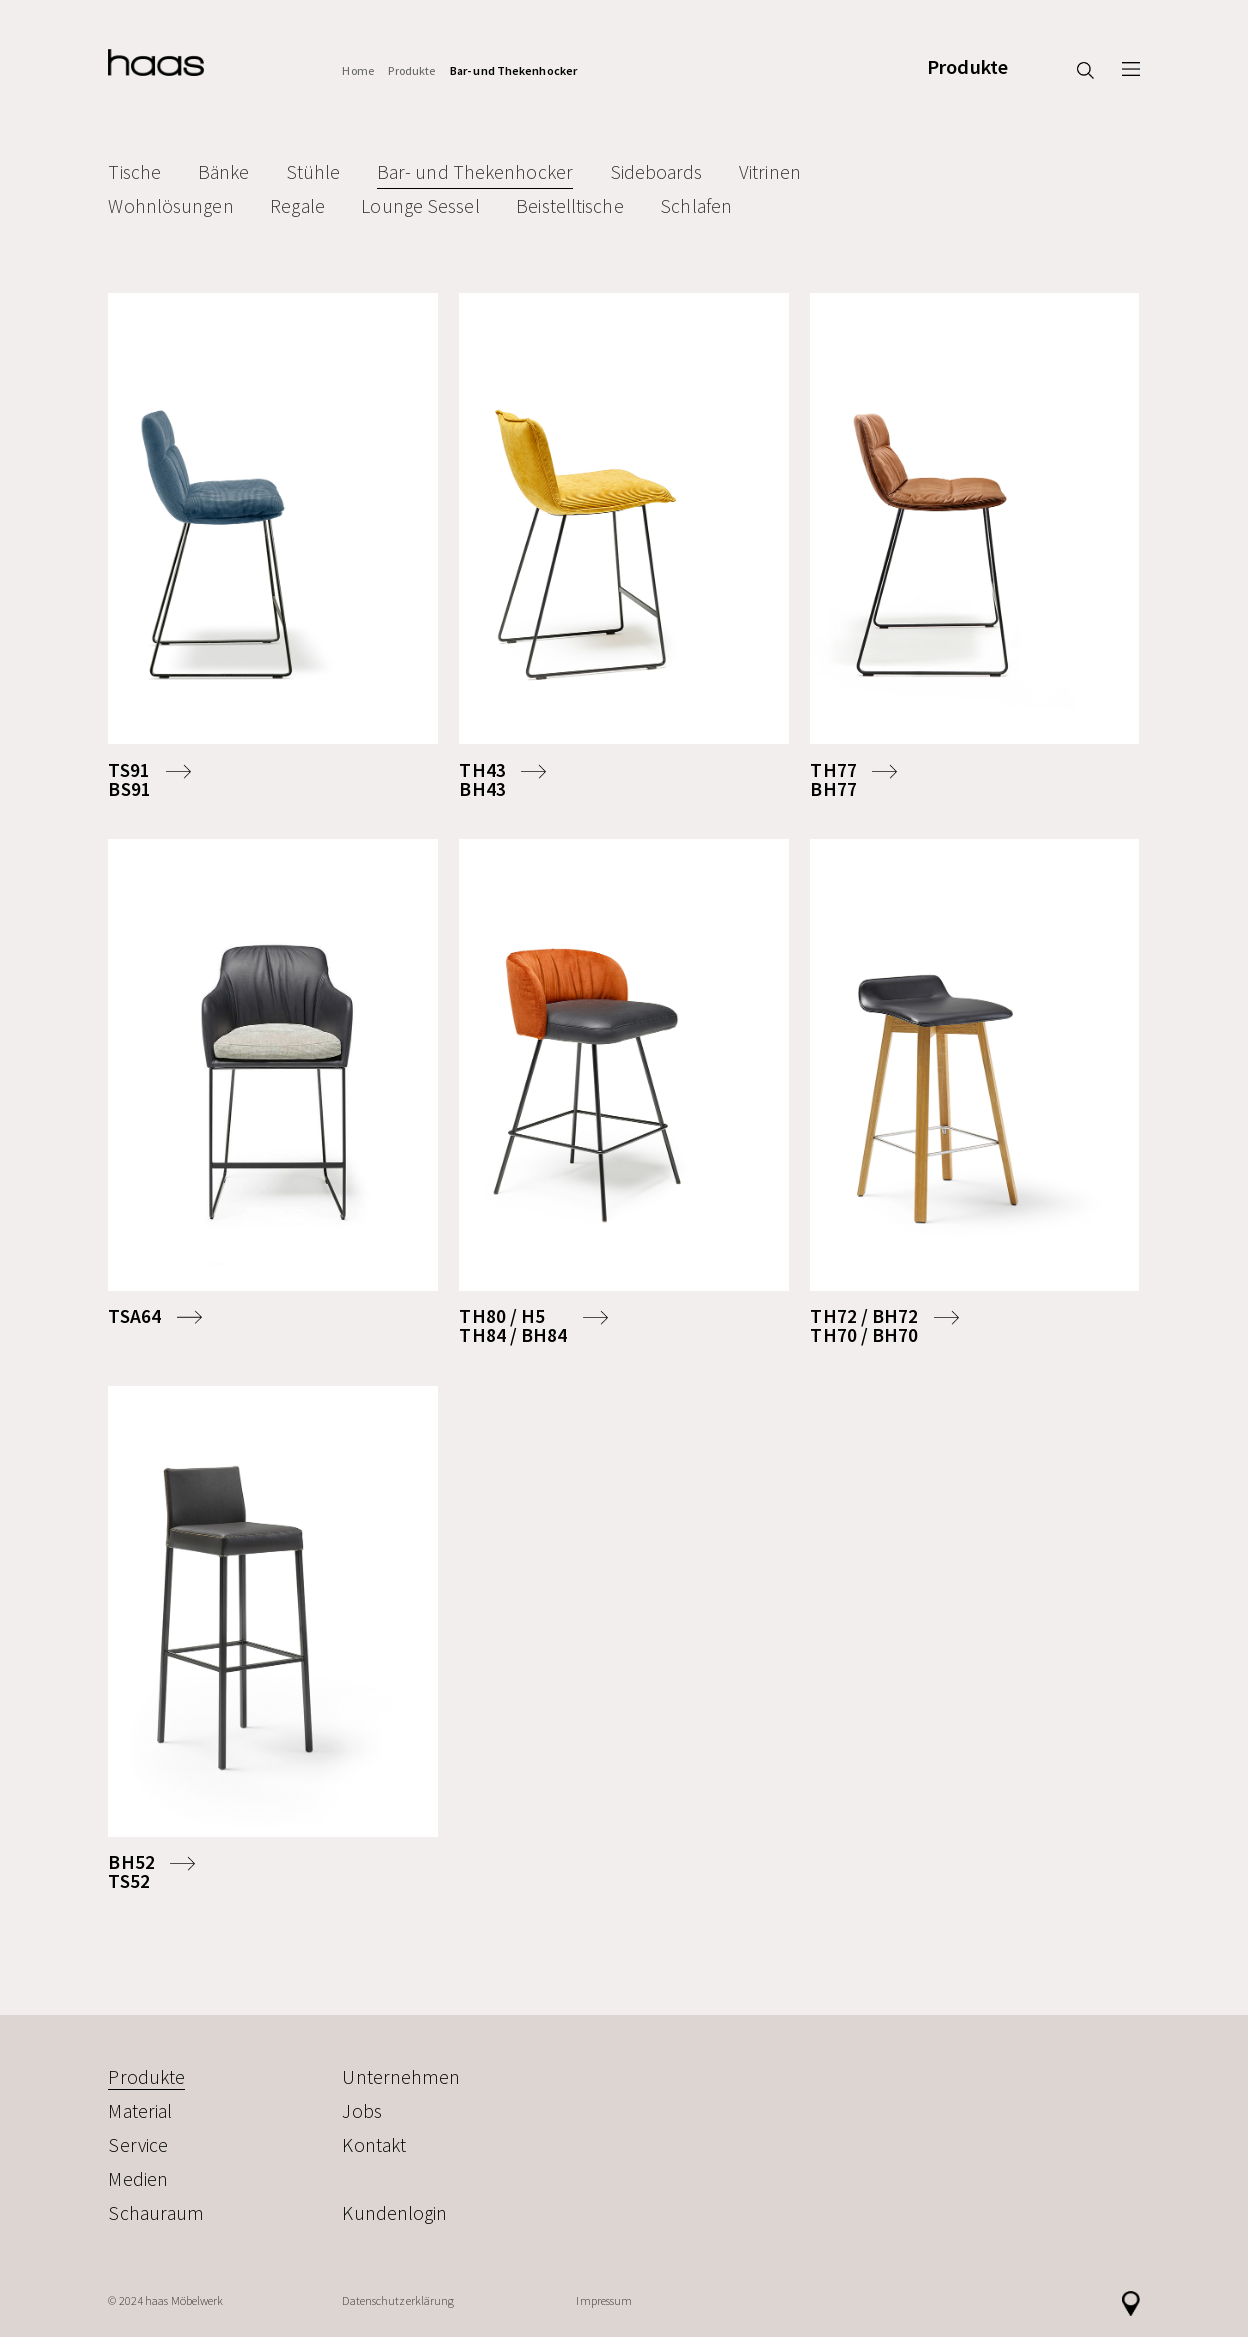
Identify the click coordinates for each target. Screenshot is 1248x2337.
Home (357, 70)
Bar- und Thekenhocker (513, 70)
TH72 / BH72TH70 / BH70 (864, 1326)
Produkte (967, 68)
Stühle (313, 172)
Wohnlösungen (170, 206)
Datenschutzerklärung (398, 2300)
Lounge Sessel (420, 206)
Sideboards (656, 172)
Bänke (224, 172)
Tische (134, 172)
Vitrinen (770, 172)
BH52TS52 (131, 1872)
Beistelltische (569, 206)
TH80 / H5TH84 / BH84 (513, 1326)
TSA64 (134, 1316)
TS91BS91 (129, 780)
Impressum (604, 2300)
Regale (297, 206)
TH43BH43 (482, 780)
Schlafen (696, 206)
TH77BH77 (833, 780)
